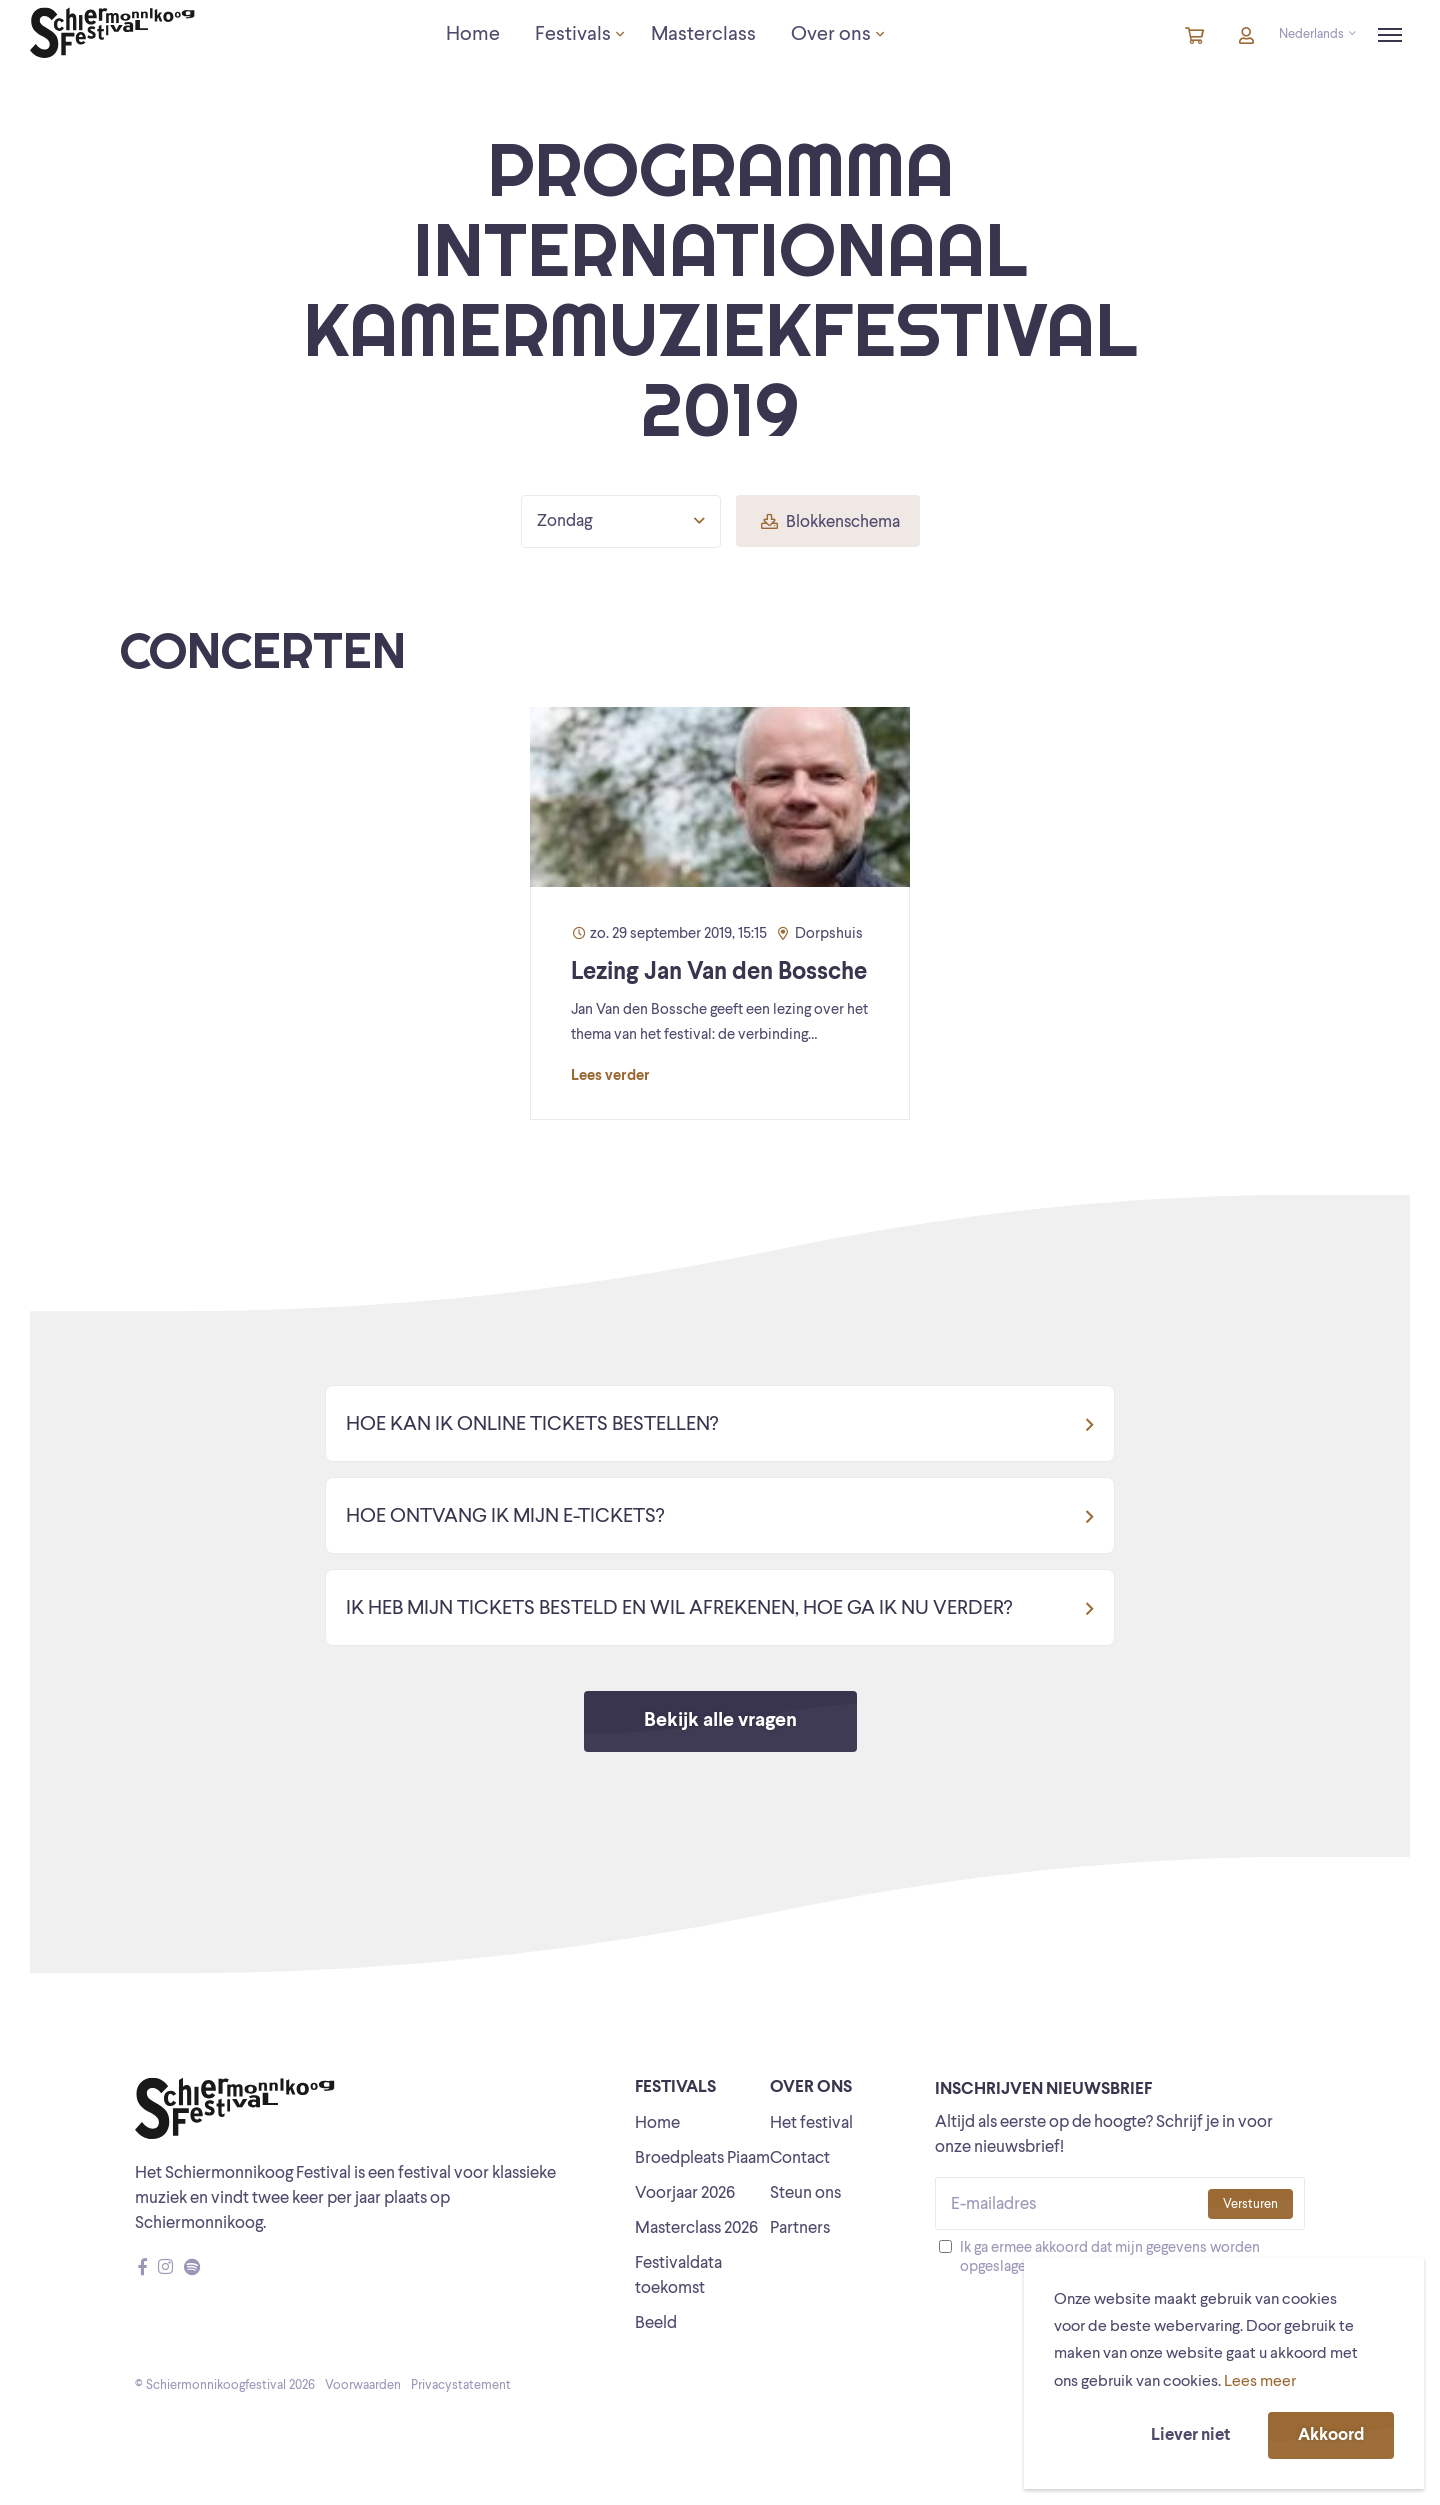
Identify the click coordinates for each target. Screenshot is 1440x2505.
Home (657, 2123)
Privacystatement (461, 2385)
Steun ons (805, 2193)
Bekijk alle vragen (720, 1721)
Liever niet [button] (1190, 2435)
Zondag (621, 521)
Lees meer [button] (1260, 2382)
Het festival (811, 2123)
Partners (800, 2228)
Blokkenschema (830, 522)
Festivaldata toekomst (678, 2276)
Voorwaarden (363, 2385)
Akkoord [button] (1331, 2435)
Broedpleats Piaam (702, 2158)
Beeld (656, 2323)
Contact (800, 2158)
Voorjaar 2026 (685, 2193)
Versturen (1250, 2204)
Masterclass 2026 (696, 2228)
